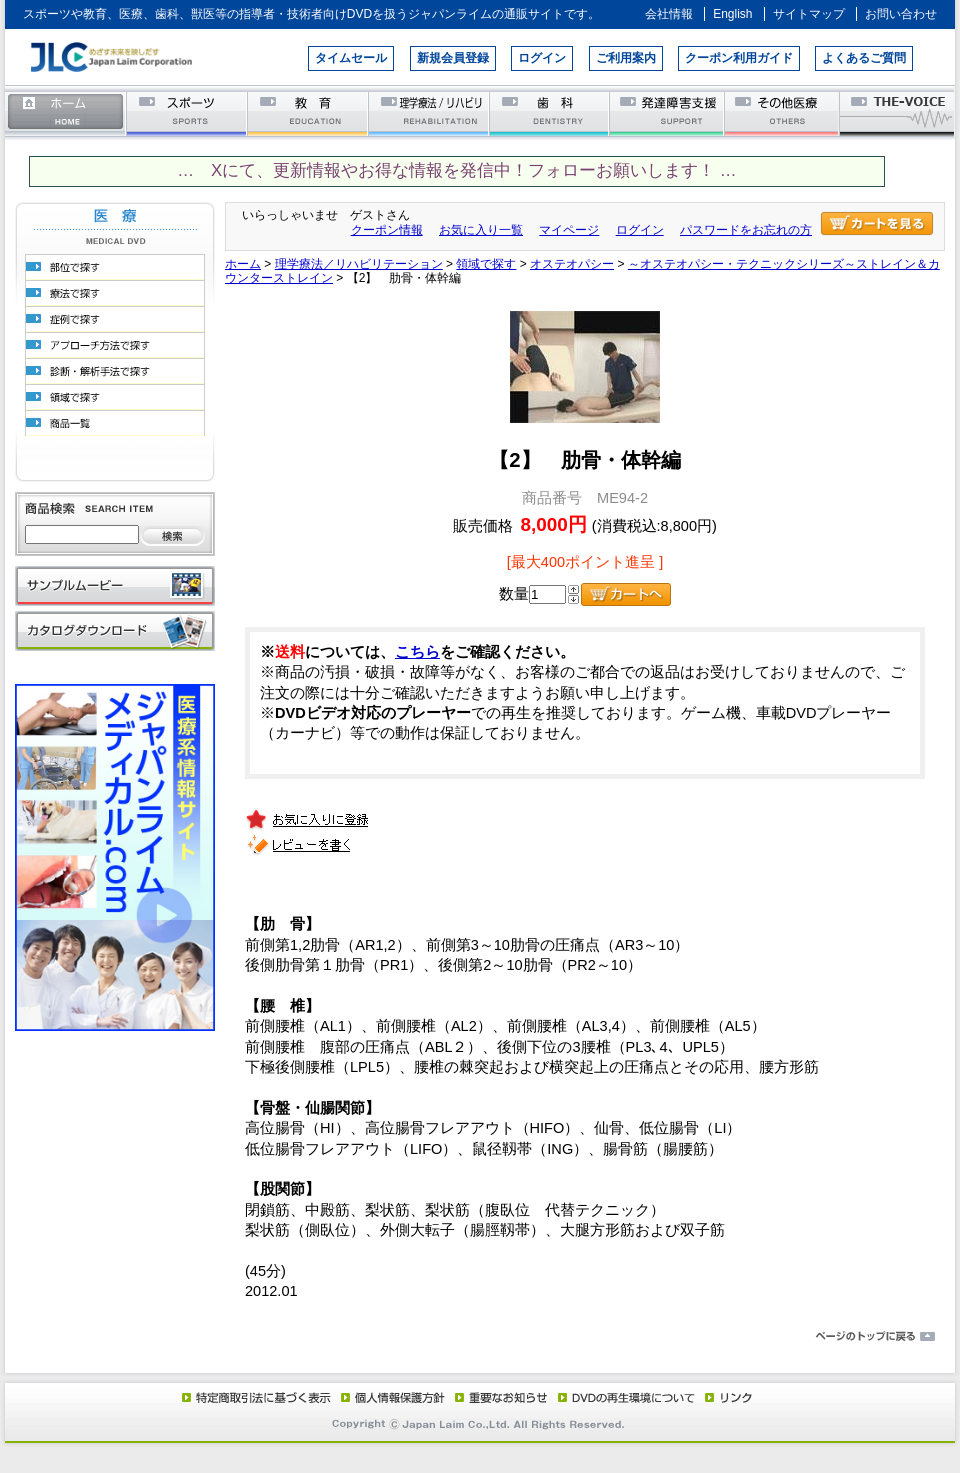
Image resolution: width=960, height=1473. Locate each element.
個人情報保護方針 (390, 1397)
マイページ (569, 230)
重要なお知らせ (497, 1397)
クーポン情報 (387, 230)
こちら (417, 652)
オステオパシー (572, 264)
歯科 (550, 112)
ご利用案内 (626, 58)
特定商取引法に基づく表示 (255, 1397)
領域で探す (486, 264)
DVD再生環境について (628, 1397)
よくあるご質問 (864, 58)
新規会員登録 (453, 58)
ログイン (542, 58)
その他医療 (783, 112)
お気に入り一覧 (481, 230)
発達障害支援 (668, 112)
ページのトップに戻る (480, 1337)
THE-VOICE (898, 112)
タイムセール (351, 58)
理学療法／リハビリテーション (429, 112)
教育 (308, 112)
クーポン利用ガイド (739, 58)
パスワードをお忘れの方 (746, 230)
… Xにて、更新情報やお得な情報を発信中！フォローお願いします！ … (456, 170)
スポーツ (187, 112)
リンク (727, 1397)
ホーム (66, 112)
